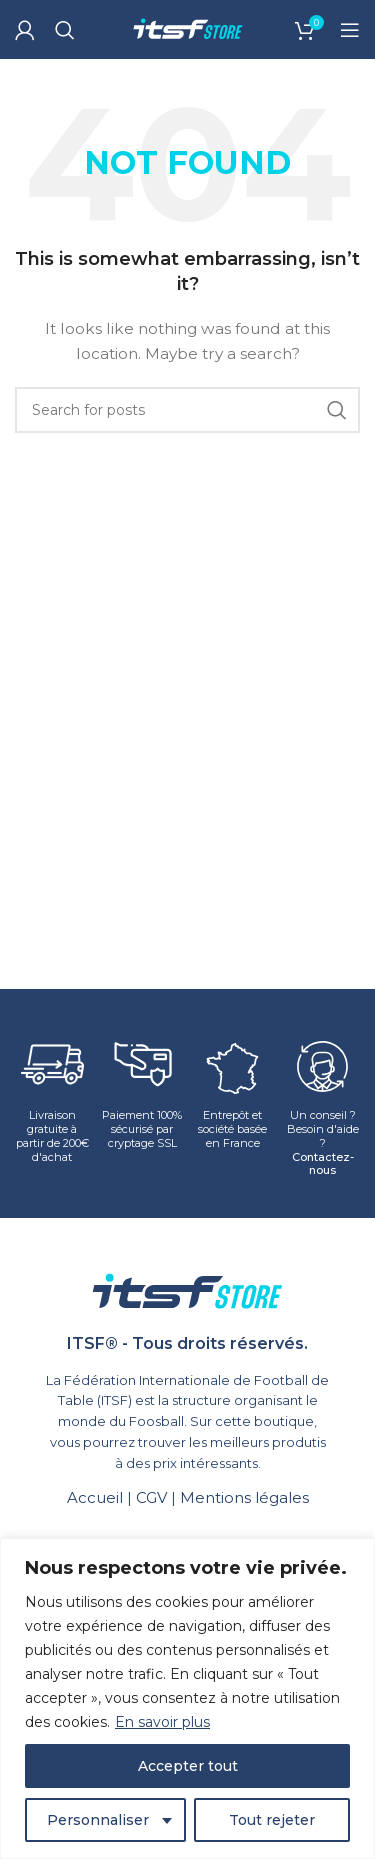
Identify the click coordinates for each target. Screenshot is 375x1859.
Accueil (95, 1497)
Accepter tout (188, 1766)
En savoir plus (162, 1722)
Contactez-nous (323, 1164)
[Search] (65, 30)
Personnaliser (98, 1820)
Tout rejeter (272, 1820)
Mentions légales (244, 1497)
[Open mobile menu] (350, 30)
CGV (151, 1497)
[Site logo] (188, 28)
